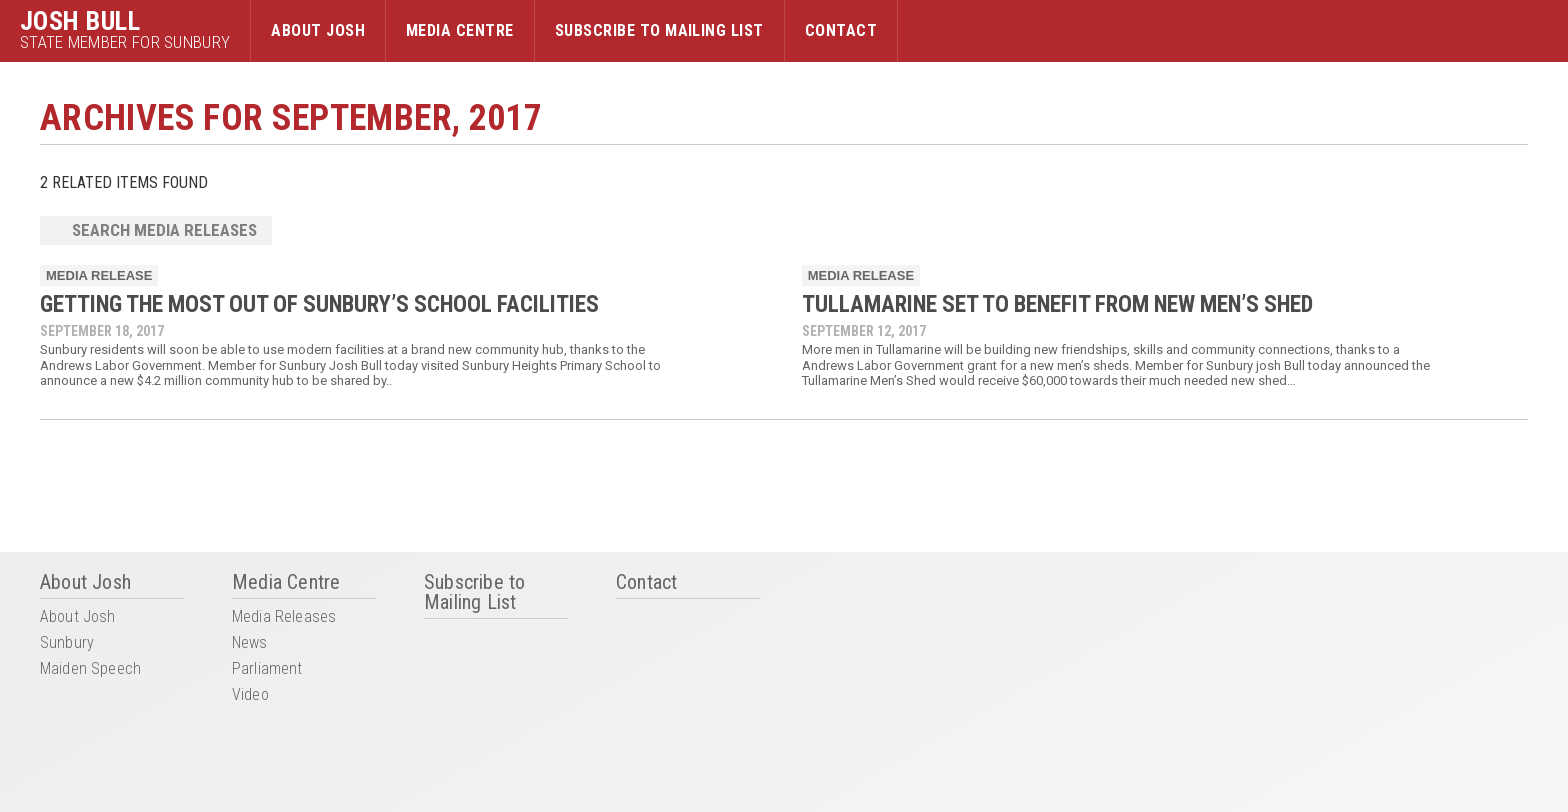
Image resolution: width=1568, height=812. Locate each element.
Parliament (267, 669)
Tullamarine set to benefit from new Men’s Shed (1057, 304)
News (250, 643)
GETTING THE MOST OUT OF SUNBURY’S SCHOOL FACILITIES (319, 304)
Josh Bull (80, 21)
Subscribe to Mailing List (659, 30)
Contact (841, 30)
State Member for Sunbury (125, 42)
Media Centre (460, 30)
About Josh (318, 30)
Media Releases (284, 617)
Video (250, 695)
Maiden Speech (90, 669)
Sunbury (67, 643)
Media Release (99, 275)
